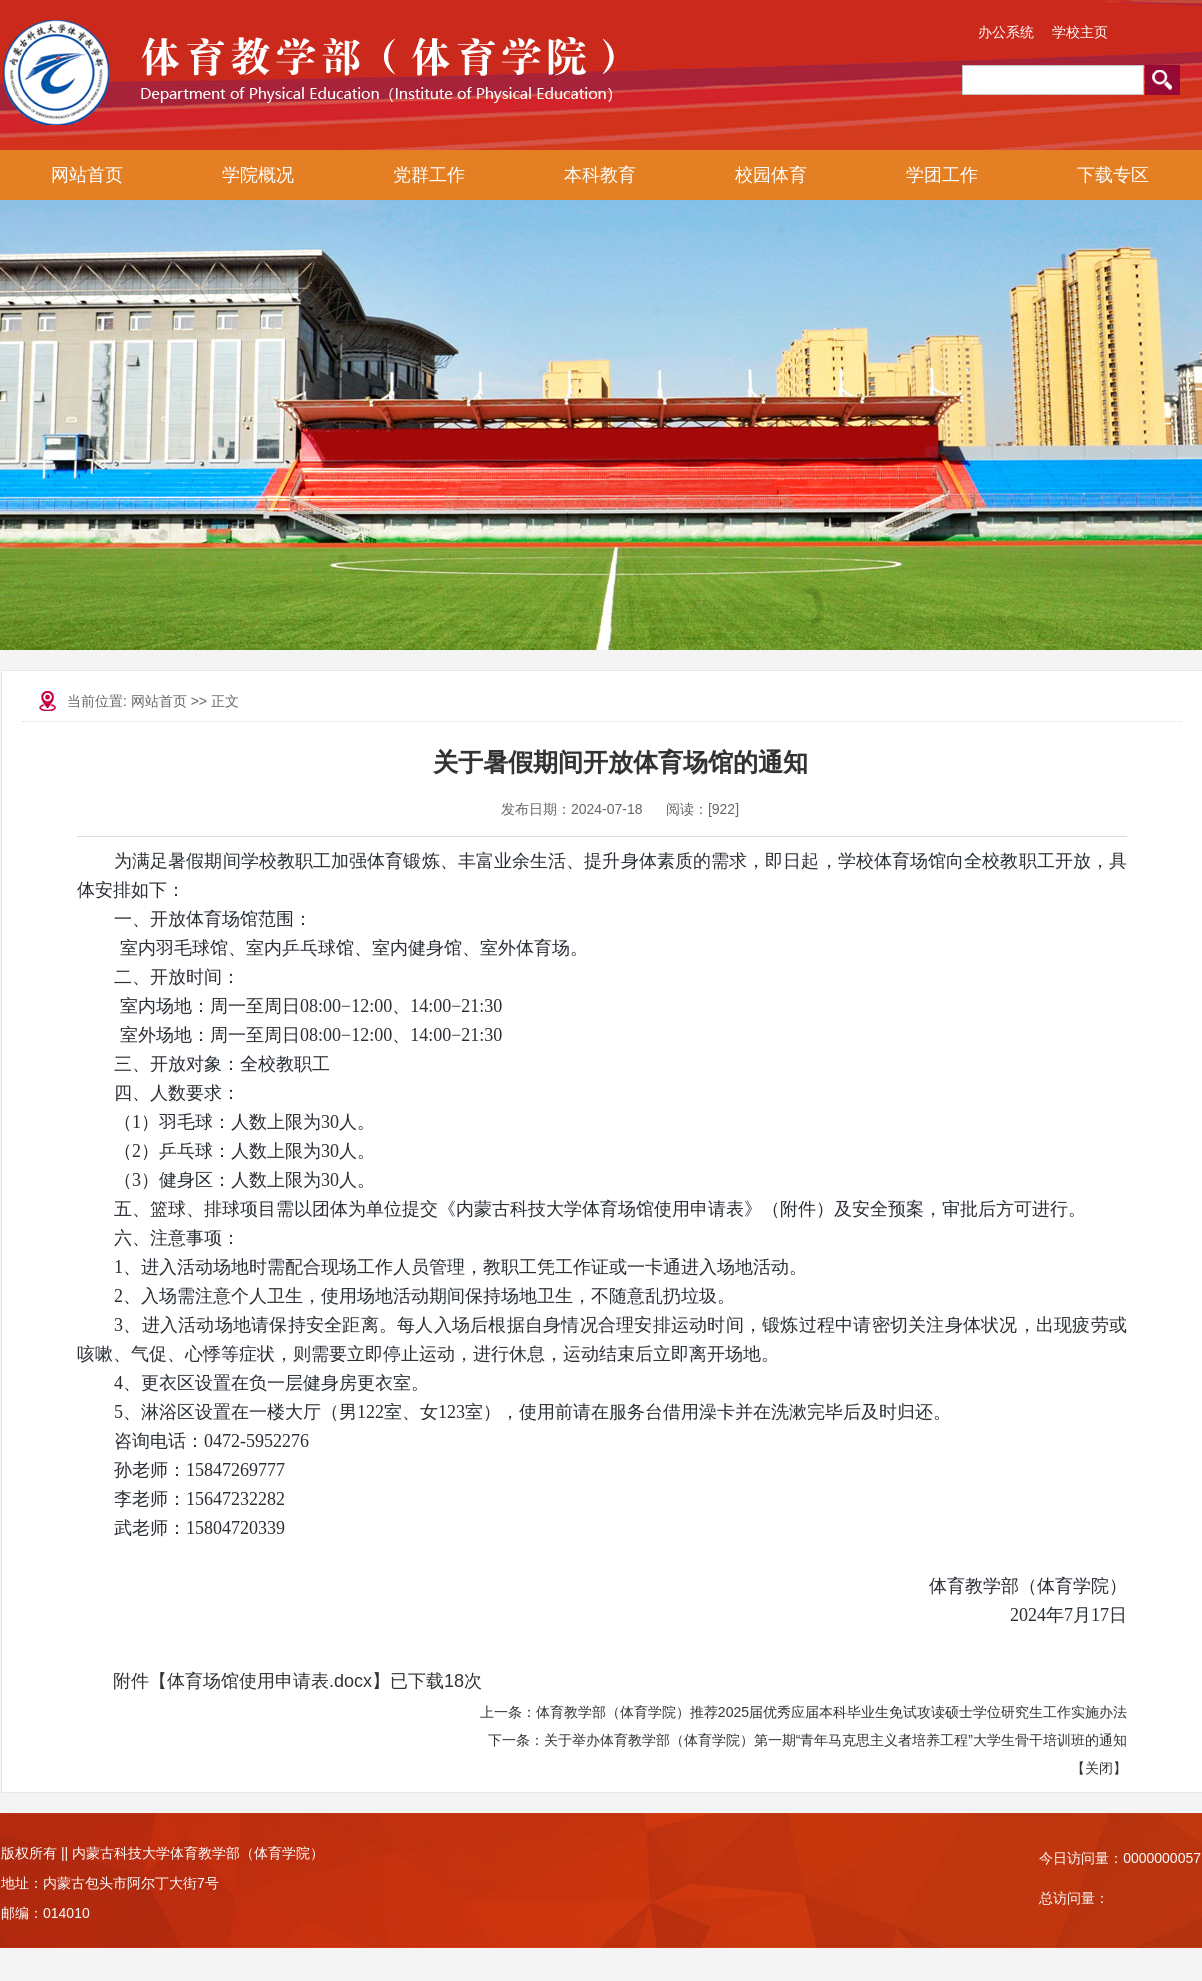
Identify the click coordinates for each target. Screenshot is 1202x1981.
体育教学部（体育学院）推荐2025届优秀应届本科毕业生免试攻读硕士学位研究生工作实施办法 (831, 1712)
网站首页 (87, 175)
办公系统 (1006, 32)
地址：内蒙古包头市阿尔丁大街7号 (110, 1883)
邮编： (22, 1913)
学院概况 (258, 175)
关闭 (1099, 1768)
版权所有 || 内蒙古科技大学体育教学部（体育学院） (162, 1853)
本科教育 (600, 175)
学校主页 (1080, 32)
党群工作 (429, 175)
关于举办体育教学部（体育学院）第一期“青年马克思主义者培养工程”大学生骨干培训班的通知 (835, 1740)
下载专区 (1113, 175)
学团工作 (942, 175)
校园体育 (771, 175)
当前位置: (99, 701)
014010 (66, 1913)
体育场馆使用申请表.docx (269, 1681)
